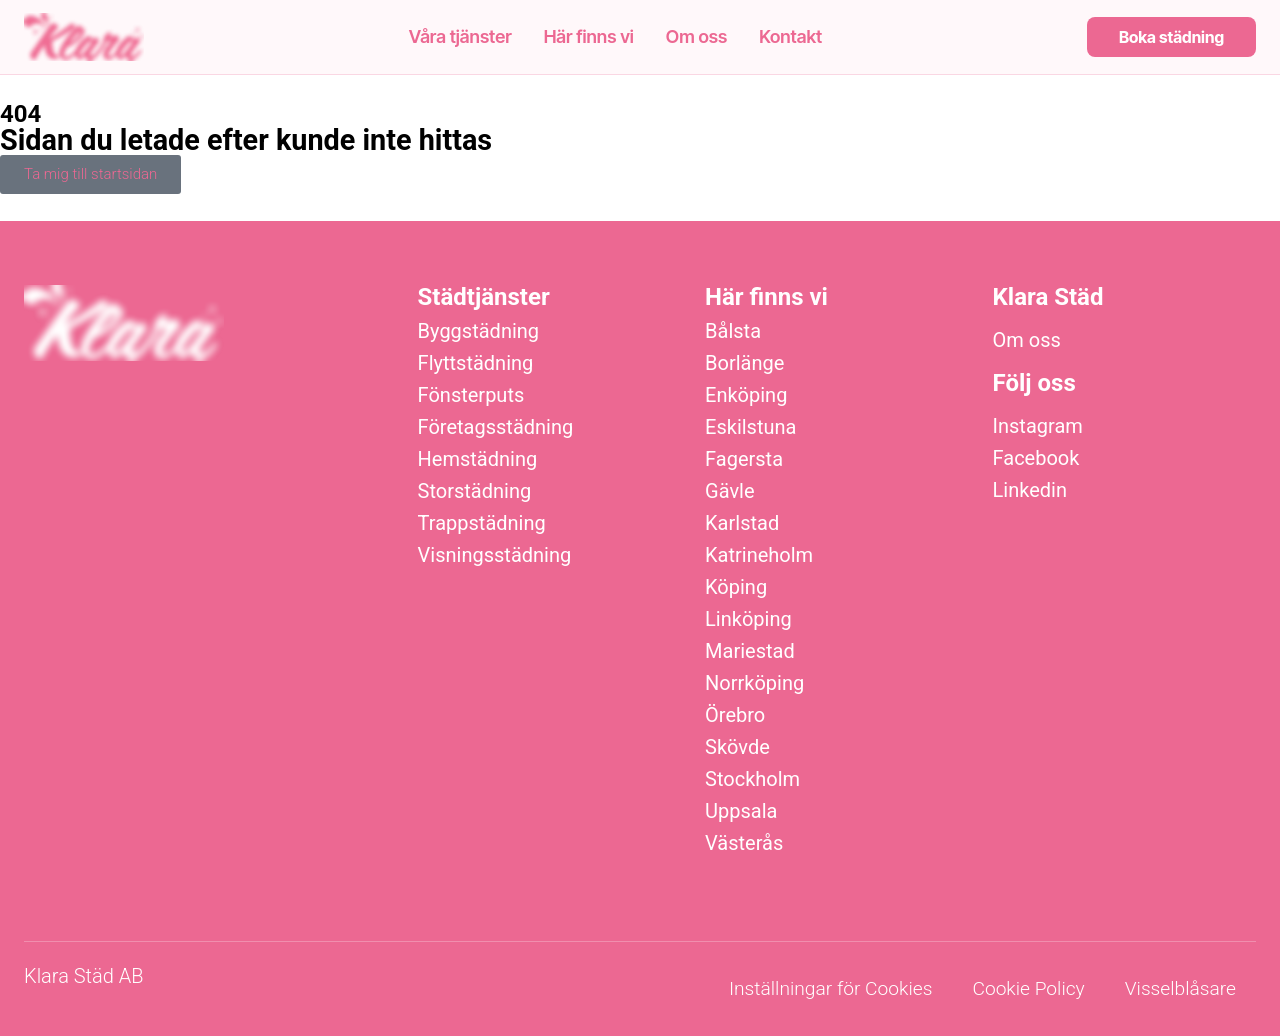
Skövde (737, 747)
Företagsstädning (496, 427)
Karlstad (742, 523)
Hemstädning (478, 459)
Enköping (746, 395)
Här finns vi (589, 36)
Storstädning (475, 491)
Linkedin (1030, 490)
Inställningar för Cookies (830, 988)
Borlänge (744, 363)
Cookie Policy (1028, 988)
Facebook (1036, 458)
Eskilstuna (750, 427)
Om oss (696, 36)
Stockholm (752, 779)
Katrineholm (759, 555)
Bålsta (733, 331)
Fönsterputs (471, 395)
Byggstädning (478, 331)
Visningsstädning (495, 555)
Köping (736, 587)
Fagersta (744, 459)
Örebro (735, 715)
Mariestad (750, 651)
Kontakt (790, 36)
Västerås (744, 843)
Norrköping (754, 683)
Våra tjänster (460, 36)
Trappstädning (482, 523)
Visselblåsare (1180, 988)
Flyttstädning (476, 363)
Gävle (730, 491)
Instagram (1038, 426)
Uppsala (741, 811)
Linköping (748, 619)
